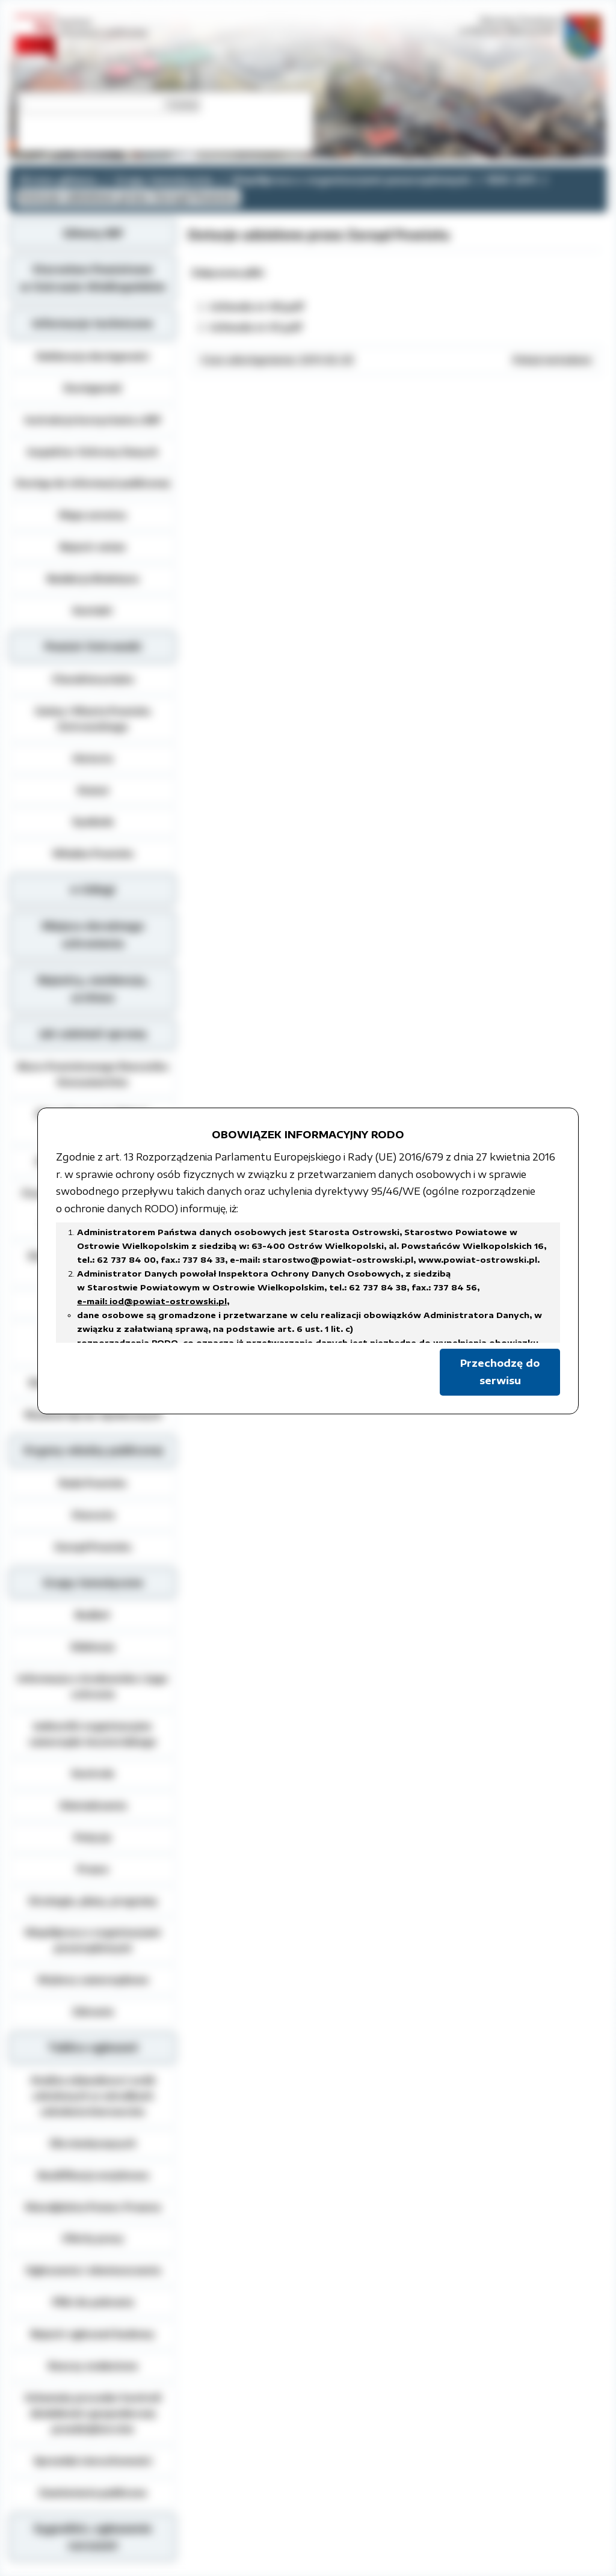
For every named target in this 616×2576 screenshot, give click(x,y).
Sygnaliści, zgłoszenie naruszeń (93, 2537)
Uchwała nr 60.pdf (256, 307)
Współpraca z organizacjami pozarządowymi (350, 180)
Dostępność (93, 387)
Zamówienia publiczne (92, 2492)
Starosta (93, 1514)
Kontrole (93, 1773)
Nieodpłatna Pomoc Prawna (93, 2206)
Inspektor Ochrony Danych (92, 451)
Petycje (92, 1837)
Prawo (93, 1868)
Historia (92, 758)
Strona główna (57, 180)
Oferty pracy (93, 2238)
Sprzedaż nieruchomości (93, 2460)
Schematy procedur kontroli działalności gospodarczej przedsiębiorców (93, 2413)
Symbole (93, 821)
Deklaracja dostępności (92, 356)
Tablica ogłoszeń (93, 2047)
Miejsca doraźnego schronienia (93, 934)
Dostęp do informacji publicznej (93, 482)
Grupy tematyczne (164, 180)
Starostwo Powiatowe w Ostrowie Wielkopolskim (92, 278)
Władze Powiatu (93, 853)
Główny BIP (93, 233)
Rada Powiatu (92, 1482)
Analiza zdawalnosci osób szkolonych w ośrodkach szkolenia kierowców (93, 2096)
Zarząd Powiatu (92, 1546)
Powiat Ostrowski (93, 646)
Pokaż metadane (552, 359)
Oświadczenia (92, 1805)
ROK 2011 (512, 180)
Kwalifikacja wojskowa (93, 2175)
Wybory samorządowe (93, 1979)
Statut (93, 790)
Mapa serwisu (92, 514)
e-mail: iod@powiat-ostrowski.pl (152, 1301)
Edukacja (92, 1646)
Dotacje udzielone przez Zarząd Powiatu (128, 197)
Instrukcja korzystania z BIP (93, 419)
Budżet (92, 1614)
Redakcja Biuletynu (93, 578)
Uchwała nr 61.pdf (255, 327)
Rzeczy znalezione (93, 2365)
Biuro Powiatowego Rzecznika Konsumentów (92, 1074)
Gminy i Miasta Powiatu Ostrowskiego (92, 718)
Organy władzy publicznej (93, 1450)
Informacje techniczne (92, 323)
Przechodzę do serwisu (500, 1372)
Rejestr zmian (93, 546)
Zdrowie (93, 2011)
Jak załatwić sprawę (93, 1034)
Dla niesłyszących (93, 2143)
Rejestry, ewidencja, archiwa (93, 989)
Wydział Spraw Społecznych (93, 1414)
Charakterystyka (93, 678)
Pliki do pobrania (93, 2301)
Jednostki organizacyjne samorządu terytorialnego (92, 1733)
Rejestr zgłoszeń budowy (93, 2333)
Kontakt (92, 610)
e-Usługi (92, 889)
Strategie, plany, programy (93, 1900)
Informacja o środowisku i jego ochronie (92, 1686)
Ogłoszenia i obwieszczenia (93, 2270)
